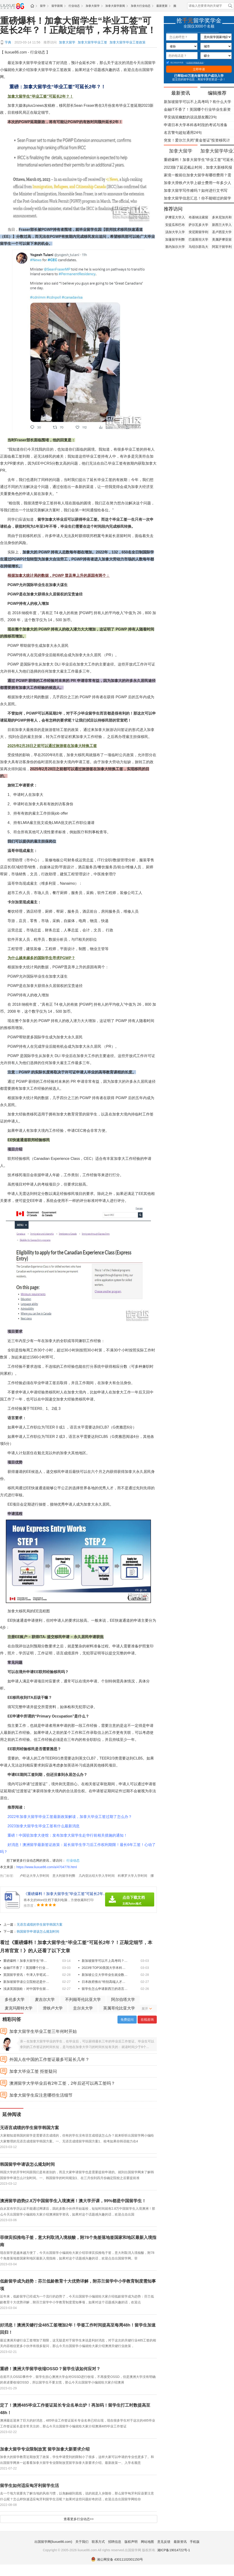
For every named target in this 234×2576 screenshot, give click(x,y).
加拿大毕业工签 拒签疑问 (33, 2071)
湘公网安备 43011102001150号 (117, 2559)
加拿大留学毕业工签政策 (128, 42)
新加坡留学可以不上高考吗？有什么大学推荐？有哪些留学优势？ (105, 1961)
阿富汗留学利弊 (222, 247)
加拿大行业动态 (140, 5)
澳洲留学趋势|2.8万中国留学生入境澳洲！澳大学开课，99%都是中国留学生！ (73, 2200)
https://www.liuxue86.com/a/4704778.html (46, 1867)
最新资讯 (180, 2542)
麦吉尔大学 (45, 1999)
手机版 (195, 2542)
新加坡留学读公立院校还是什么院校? (26, 1982)
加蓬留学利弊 (175, 239)
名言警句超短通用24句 (183, 133)
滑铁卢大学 (53, 2008)
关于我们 (81, 2542)
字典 (8, 42)
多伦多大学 (15, 1999)
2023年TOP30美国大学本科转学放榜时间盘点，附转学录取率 (105, 1968)
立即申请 (199, 69)
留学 (43, 5)
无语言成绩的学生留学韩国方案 (39, 1924)
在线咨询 (147, 2019)
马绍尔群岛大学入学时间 (198, 247)
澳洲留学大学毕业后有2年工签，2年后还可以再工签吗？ (62, 2083)
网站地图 (147, 2542)
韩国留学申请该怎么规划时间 (38, 1931)
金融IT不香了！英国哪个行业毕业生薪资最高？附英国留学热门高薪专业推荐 (26, 1968)
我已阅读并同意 (174, 63)
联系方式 (98, 2542)
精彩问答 (11, 2019)
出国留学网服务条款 (194, 63)
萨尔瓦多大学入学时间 (198, 225)
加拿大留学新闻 (115, 5)
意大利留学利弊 (63, 1876)
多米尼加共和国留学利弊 (222, 217)
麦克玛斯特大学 (19, 2008)
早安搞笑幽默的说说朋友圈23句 (190, 117)
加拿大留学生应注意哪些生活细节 (41, 2095)
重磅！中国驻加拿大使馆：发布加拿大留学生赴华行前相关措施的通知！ (67, 1835)
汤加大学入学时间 (175, 232)
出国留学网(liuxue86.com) (53, 2542)
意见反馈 (163, 2542)
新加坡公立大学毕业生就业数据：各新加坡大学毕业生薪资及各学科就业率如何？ (105, 1975)
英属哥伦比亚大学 (119, 2008)
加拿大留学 (93, 5)
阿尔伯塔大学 (123, 1999)
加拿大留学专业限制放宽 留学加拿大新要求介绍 (45, 2449)
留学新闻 (57, 5)
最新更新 (162, 5)
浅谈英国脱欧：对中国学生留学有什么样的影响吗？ (26, 1989)
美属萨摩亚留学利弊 (222, 240)
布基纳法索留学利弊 (198, 217)
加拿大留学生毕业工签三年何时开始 (43, 2031)
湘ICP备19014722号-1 (173, 2550)
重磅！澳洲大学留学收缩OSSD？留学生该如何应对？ (50, 2368)
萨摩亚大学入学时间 (175, 217)
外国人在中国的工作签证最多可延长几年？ (49, 2059)
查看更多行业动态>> (79, 2519)
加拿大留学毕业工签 (92, 42)
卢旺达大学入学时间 (34, 1876)
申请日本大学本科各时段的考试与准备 (195, 125)
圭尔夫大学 (83, 2008)
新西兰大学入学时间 (222, 225)
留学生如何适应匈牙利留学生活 (29, 2485)
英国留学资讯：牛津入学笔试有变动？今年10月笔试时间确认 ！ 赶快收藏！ (26, 1975)
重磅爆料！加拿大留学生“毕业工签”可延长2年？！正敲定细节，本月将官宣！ (78, 25)
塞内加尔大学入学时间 (175, 247)
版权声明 (131, 2542)
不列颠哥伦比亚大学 (83, 1999)
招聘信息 (114, 2542)
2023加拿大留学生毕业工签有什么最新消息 (43, 1826)
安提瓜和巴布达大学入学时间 (175, 225)
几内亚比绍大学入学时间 (97, 1876)
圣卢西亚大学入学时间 (222, 232)
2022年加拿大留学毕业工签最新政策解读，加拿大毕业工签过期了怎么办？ (69, 1817)
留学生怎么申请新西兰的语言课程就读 (105, 1989)
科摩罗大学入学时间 (132, 1876)
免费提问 (127, 2019)
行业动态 (74, 5)
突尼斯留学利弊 (198, 232)
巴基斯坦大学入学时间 (198, 240)
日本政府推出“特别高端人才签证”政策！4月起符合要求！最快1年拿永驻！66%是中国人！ (105, 1982)
